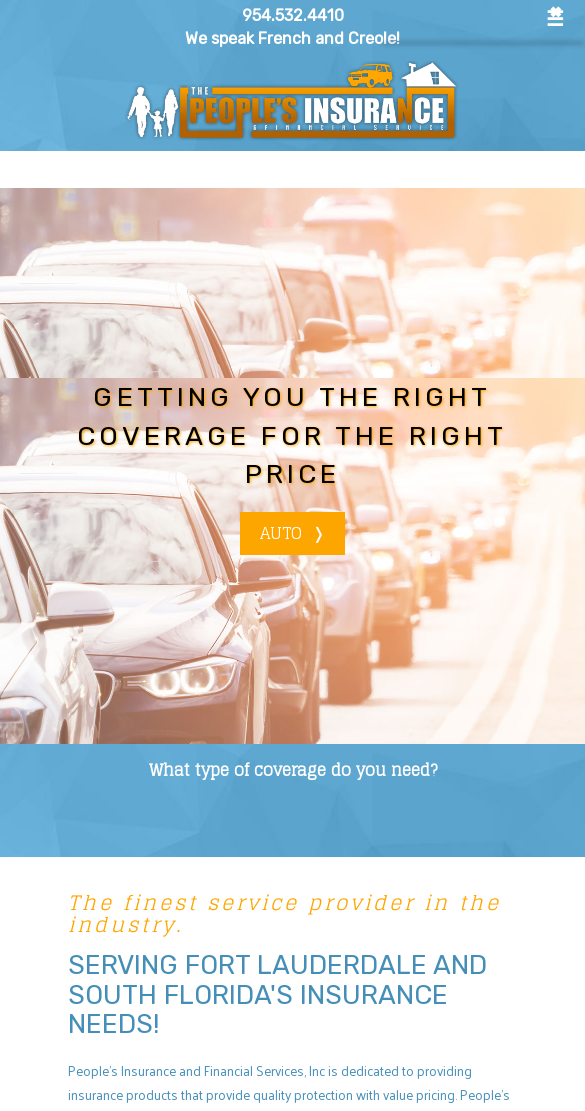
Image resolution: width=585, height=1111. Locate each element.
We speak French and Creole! (292, 38)
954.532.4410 (293, 15)
